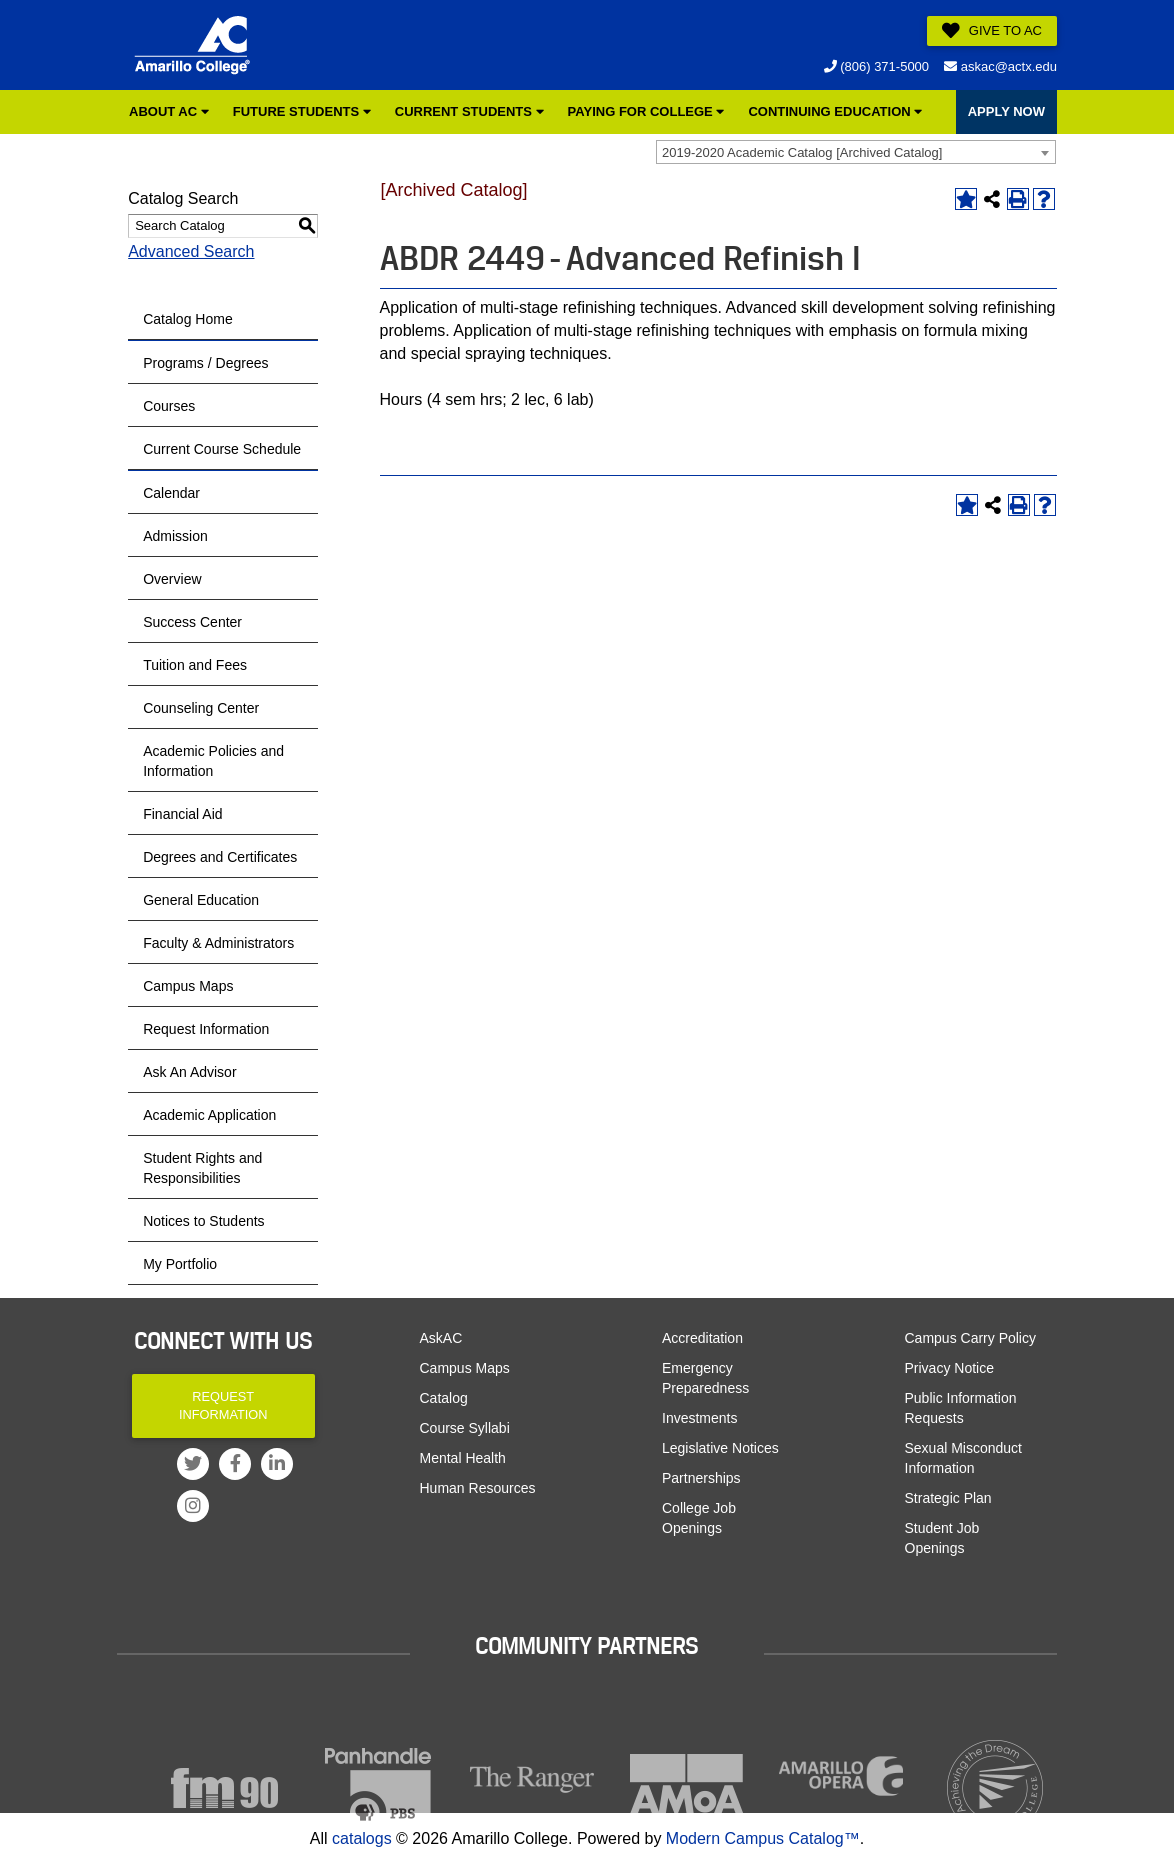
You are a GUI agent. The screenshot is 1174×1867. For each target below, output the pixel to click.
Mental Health (463, 1458)
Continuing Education (835, 111)
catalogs (362, 1838)
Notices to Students (203, 1221)
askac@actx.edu (1000, 66)
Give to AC (992, 31)
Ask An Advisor (189, 1072)
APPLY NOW (1006, 111)
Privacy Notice (949, 1368)
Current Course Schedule (222, 449)
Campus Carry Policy (970, 1338)
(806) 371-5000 (877, 66)
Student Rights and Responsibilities (202, 1168)
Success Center (192, 622)
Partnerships (701, 1478)
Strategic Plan (948, 1498)
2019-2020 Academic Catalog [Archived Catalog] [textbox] (802, 152)
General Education (201, 900)
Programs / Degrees (205, 363)
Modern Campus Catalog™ (763, 1838)
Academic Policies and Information (213, 761)
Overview (172, 579)
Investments (699, 1418)
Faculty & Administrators (218, 943)
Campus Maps (188, 986)
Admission (175, 536)
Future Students (302, 111)
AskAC (441, 1338)
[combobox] (856, 152)
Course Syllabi (465, 1428)
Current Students (469, 111)
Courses (169, 406)
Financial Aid (182, 814)
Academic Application (209, 1115)
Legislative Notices (720, 1448)
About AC (169, 111)
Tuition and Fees (195, 665)
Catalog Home (188, 319)
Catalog (444, 1398)
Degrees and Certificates (220, 857)
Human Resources (478, 1488)
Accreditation (702, 1338)
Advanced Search (191, 251)
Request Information (206, 1029)
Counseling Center (201, 708)
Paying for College (646, 111)
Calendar (171, 493)
